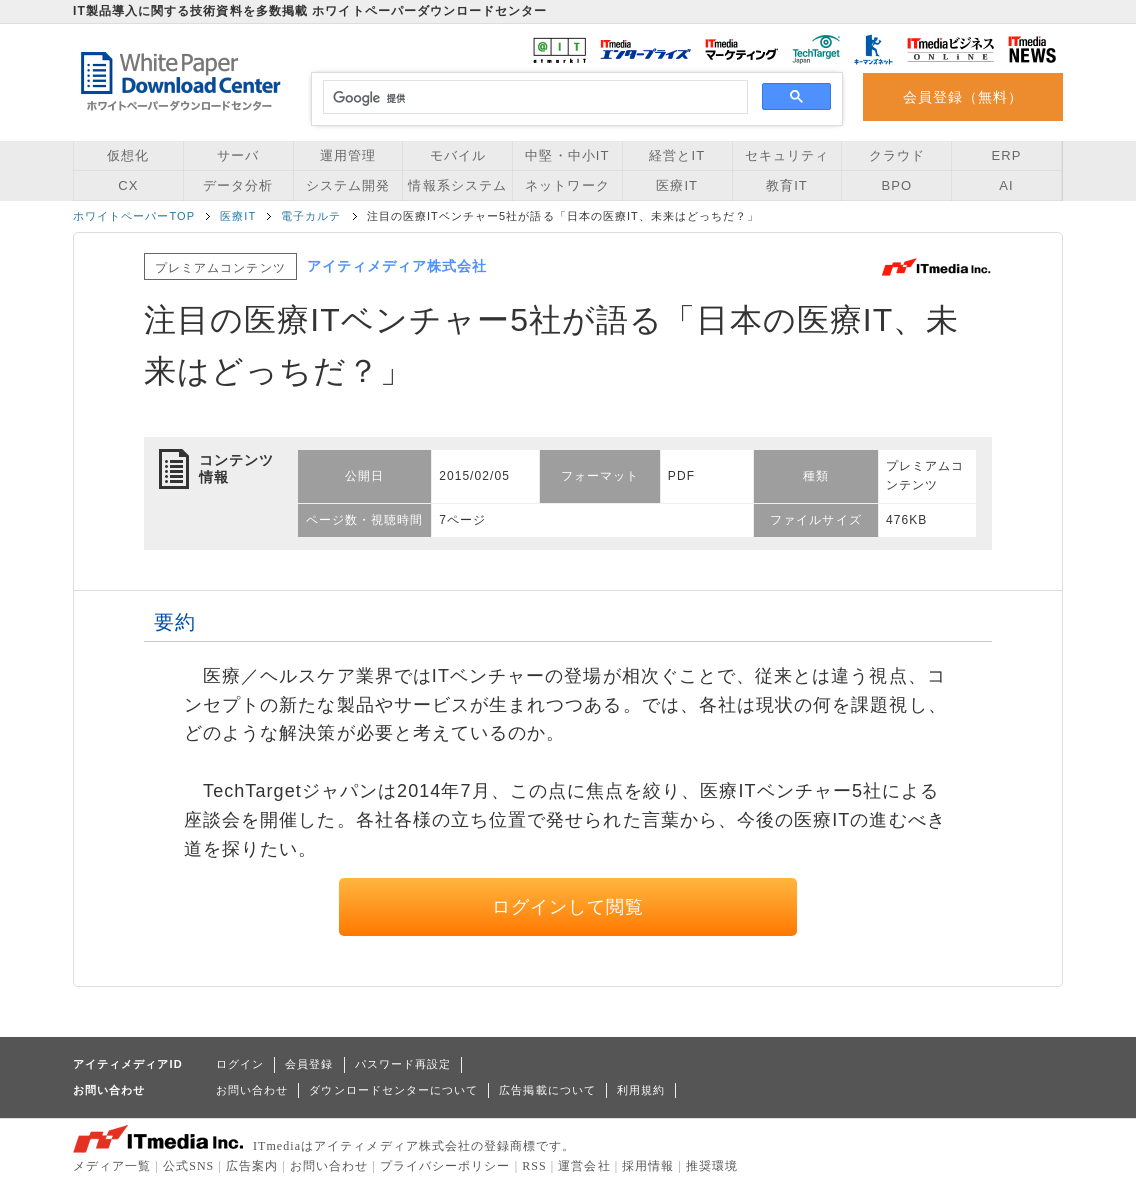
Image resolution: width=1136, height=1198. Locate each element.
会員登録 (309, 1064)
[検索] (532, 98)
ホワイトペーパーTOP (134, 216)
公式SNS (188, 1166)
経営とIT (677, 155)
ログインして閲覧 (568, 907)
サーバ (238, 155)
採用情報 (648, 1166)
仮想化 (128, 155)
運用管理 (348, 155)
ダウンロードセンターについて (393, 1090)
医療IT (677, 185)
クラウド (897, 155)
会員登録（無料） (963, 97)
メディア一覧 (112, 1166)
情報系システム (457, 185)
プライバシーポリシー (445, 1166)
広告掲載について (547, 1090)
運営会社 (584, 1166)
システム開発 (348, 185)
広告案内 (252, 1166)
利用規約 (641, 1090)
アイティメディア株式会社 (397, 266)
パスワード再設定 (403, 1064)
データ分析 (238, 185)
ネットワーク (567, 185)
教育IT (787, 185)
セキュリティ (787, 155)
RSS (534, 1166)
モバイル (458, 155)
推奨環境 (712, 1166)
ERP (1007, 155)
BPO (896, 185)
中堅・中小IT (567, 155)
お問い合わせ (252, 1090)
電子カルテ (311, 216)
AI (1006, 185)
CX (128, 185)
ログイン (240, 1064)
